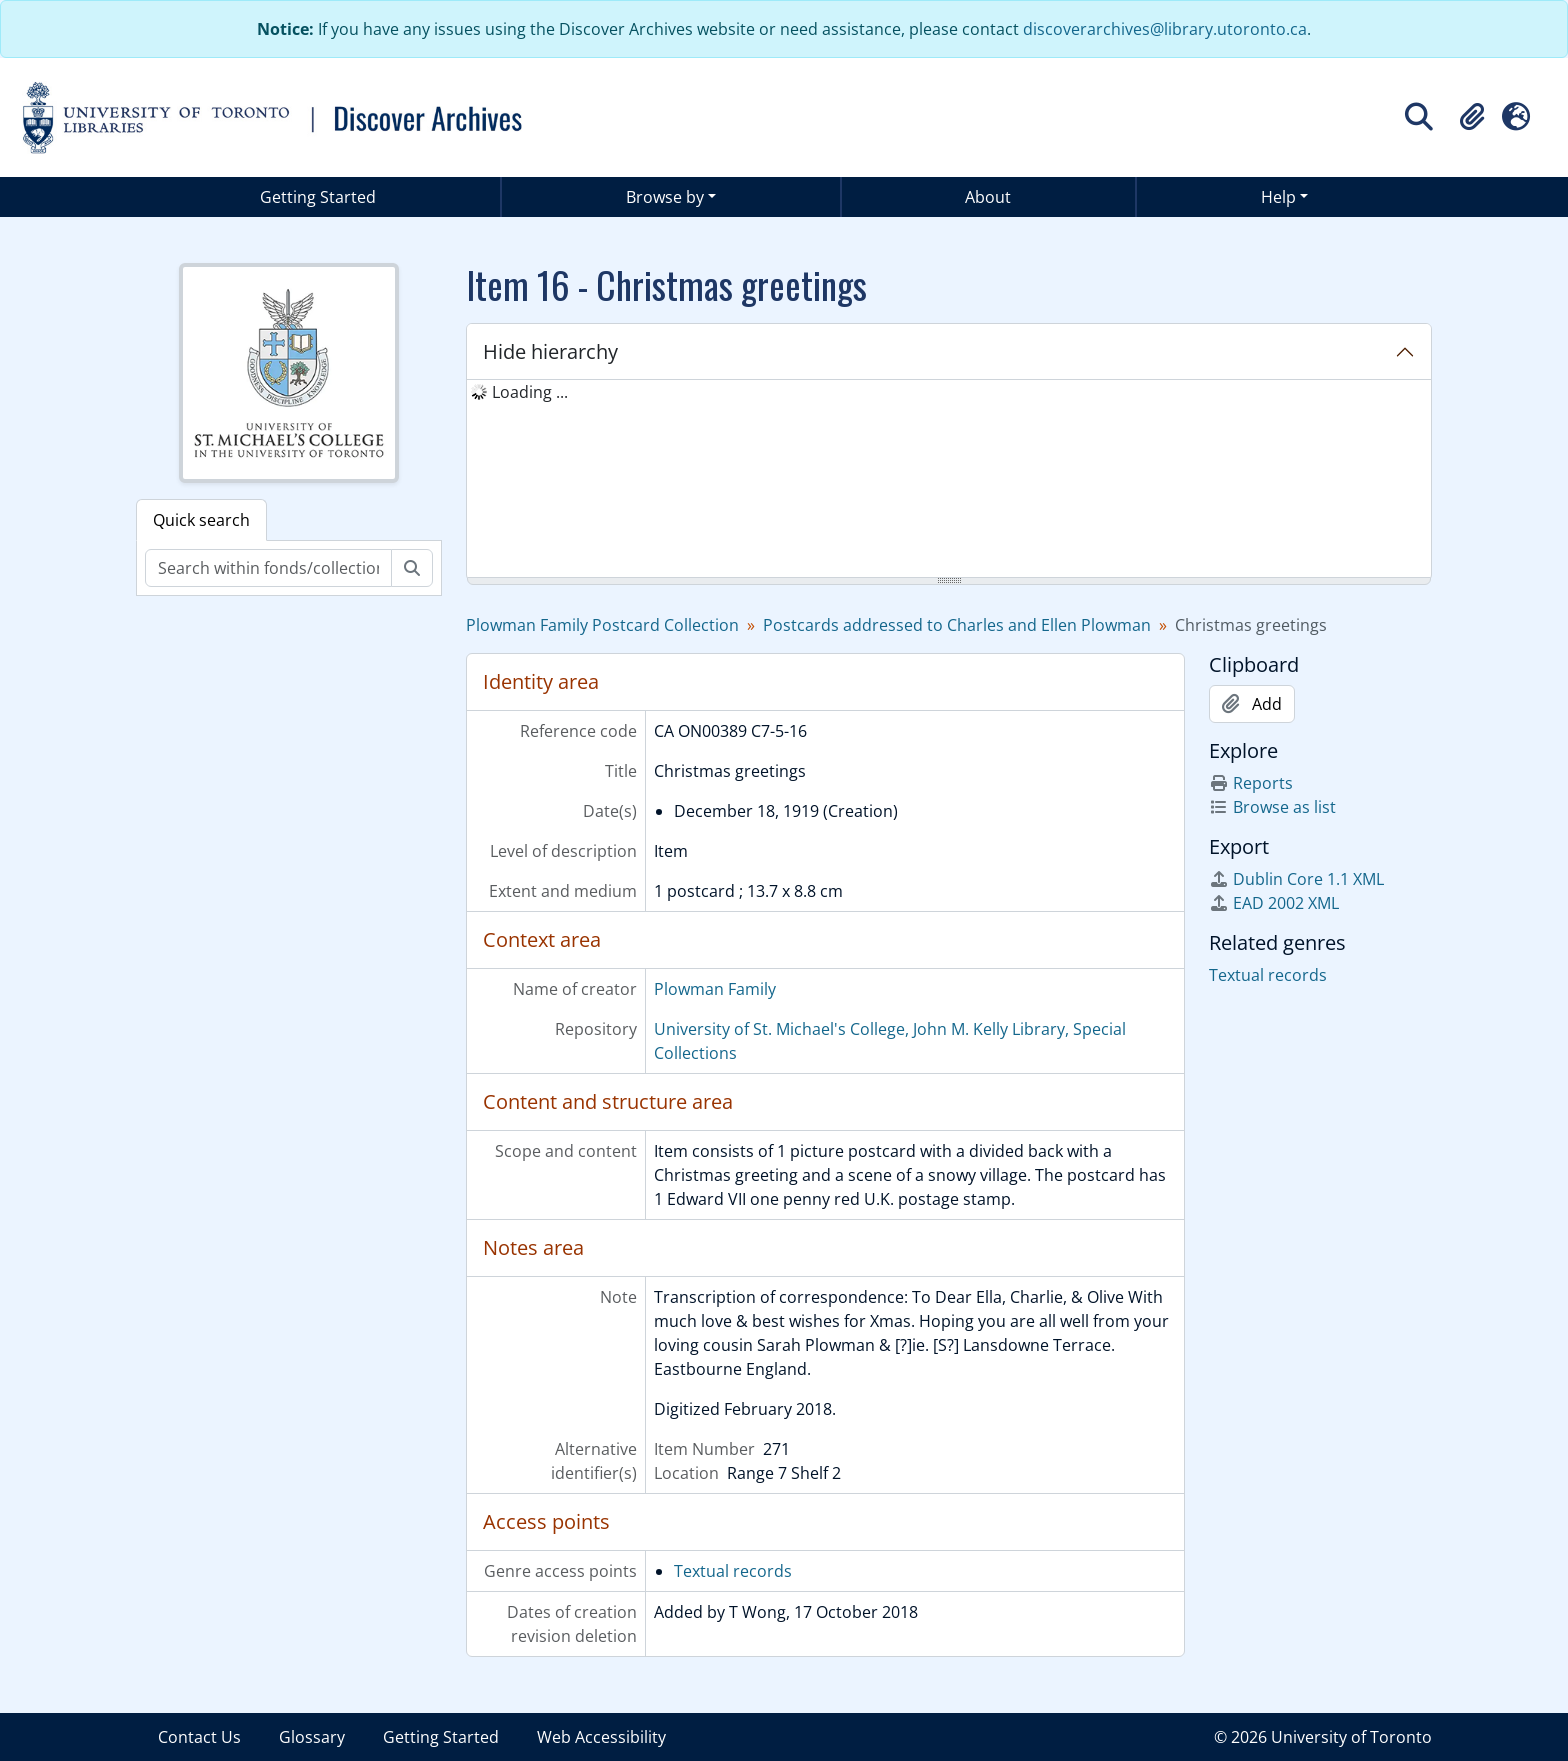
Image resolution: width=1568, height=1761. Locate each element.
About (988, 197)
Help (1278, 197)
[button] (1472, 117)
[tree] (949, 480)
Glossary (312, 1737)
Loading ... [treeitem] (530, 392)
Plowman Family (715, 989)
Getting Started (318, 197)
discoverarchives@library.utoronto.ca (1165, 29)
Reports (1251, 783)
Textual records (733, 1571)
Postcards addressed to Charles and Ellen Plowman (957, 625)
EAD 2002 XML (1274, 903)
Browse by (665, 197)
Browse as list (1272, 807)
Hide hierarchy (550, 351)
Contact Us (199, 1737)
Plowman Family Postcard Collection (602, 625)
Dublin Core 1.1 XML (1296, 879)
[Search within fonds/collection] (268, 568)
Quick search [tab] (201, 520)
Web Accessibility (601, 1737)
